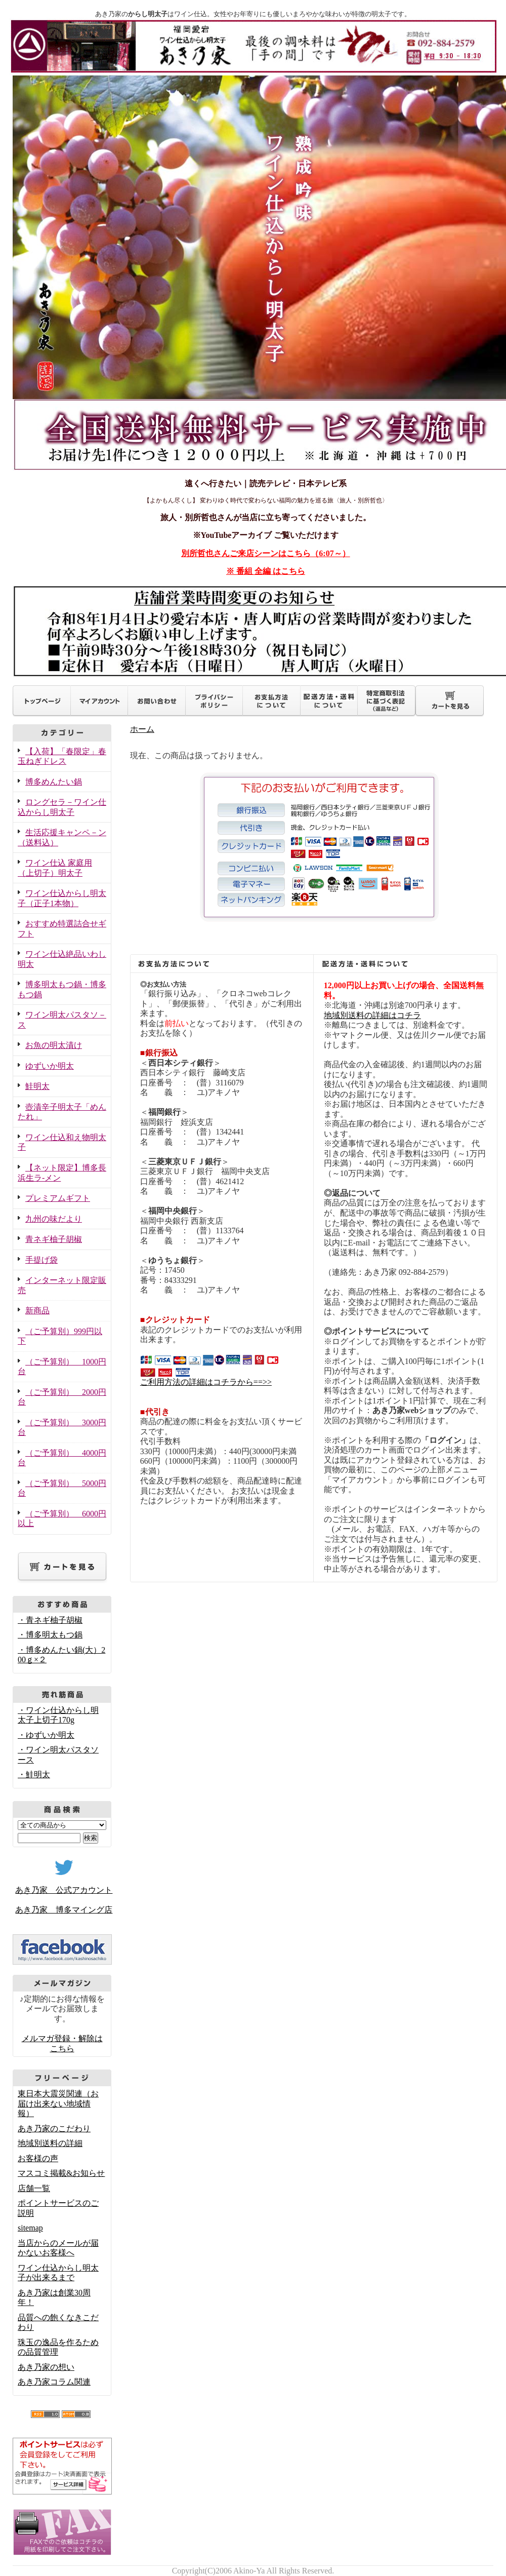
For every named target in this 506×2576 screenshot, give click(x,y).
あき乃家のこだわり (54, 2128)
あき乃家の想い (46, 2367)
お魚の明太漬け (53, 1045)
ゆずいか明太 (49, 1066)
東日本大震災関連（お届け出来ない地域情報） (58, 2103)
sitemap (30, 2227)
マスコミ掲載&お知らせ (61, 2173)
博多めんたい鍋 (53, 781)
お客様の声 (38, 2158)
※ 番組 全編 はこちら (265, 571)
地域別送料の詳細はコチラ (372, 1015)
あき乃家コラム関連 (54, 2381)
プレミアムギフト (57, 1198)
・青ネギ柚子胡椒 (50, 1620)
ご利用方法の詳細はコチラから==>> (206, 1382)
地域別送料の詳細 (50, 2143)
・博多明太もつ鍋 (50, 1634)
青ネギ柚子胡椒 (53, 1239)
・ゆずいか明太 (46, 1735)
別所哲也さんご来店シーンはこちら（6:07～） (265, 553)
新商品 (37, 1310)
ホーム (142, 729)
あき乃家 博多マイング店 (63, 1909)
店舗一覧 (34, 2188)
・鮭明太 (34, 1774)
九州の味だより (53, 1219)
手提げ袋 (41, 1260)
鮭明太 (37, 1086)
